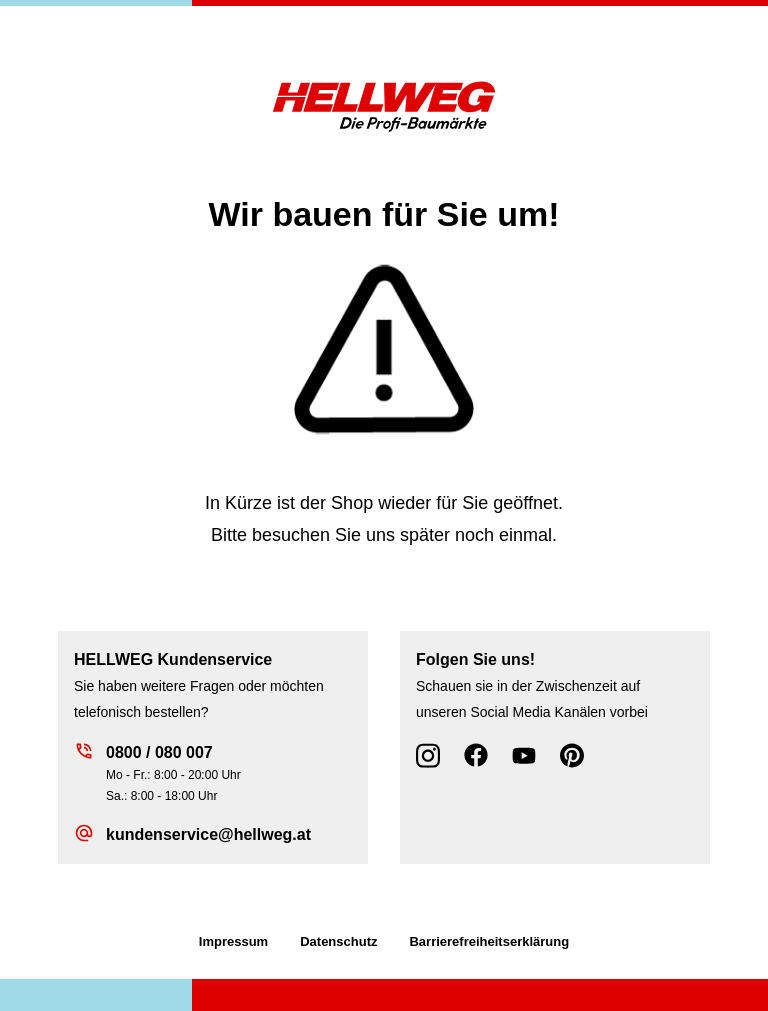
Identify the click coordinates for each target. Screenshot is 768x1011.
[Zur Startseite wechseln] (384, 105)
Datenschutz (338, 941)
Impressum (233, 941)
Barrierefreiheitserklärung (489, 941)
